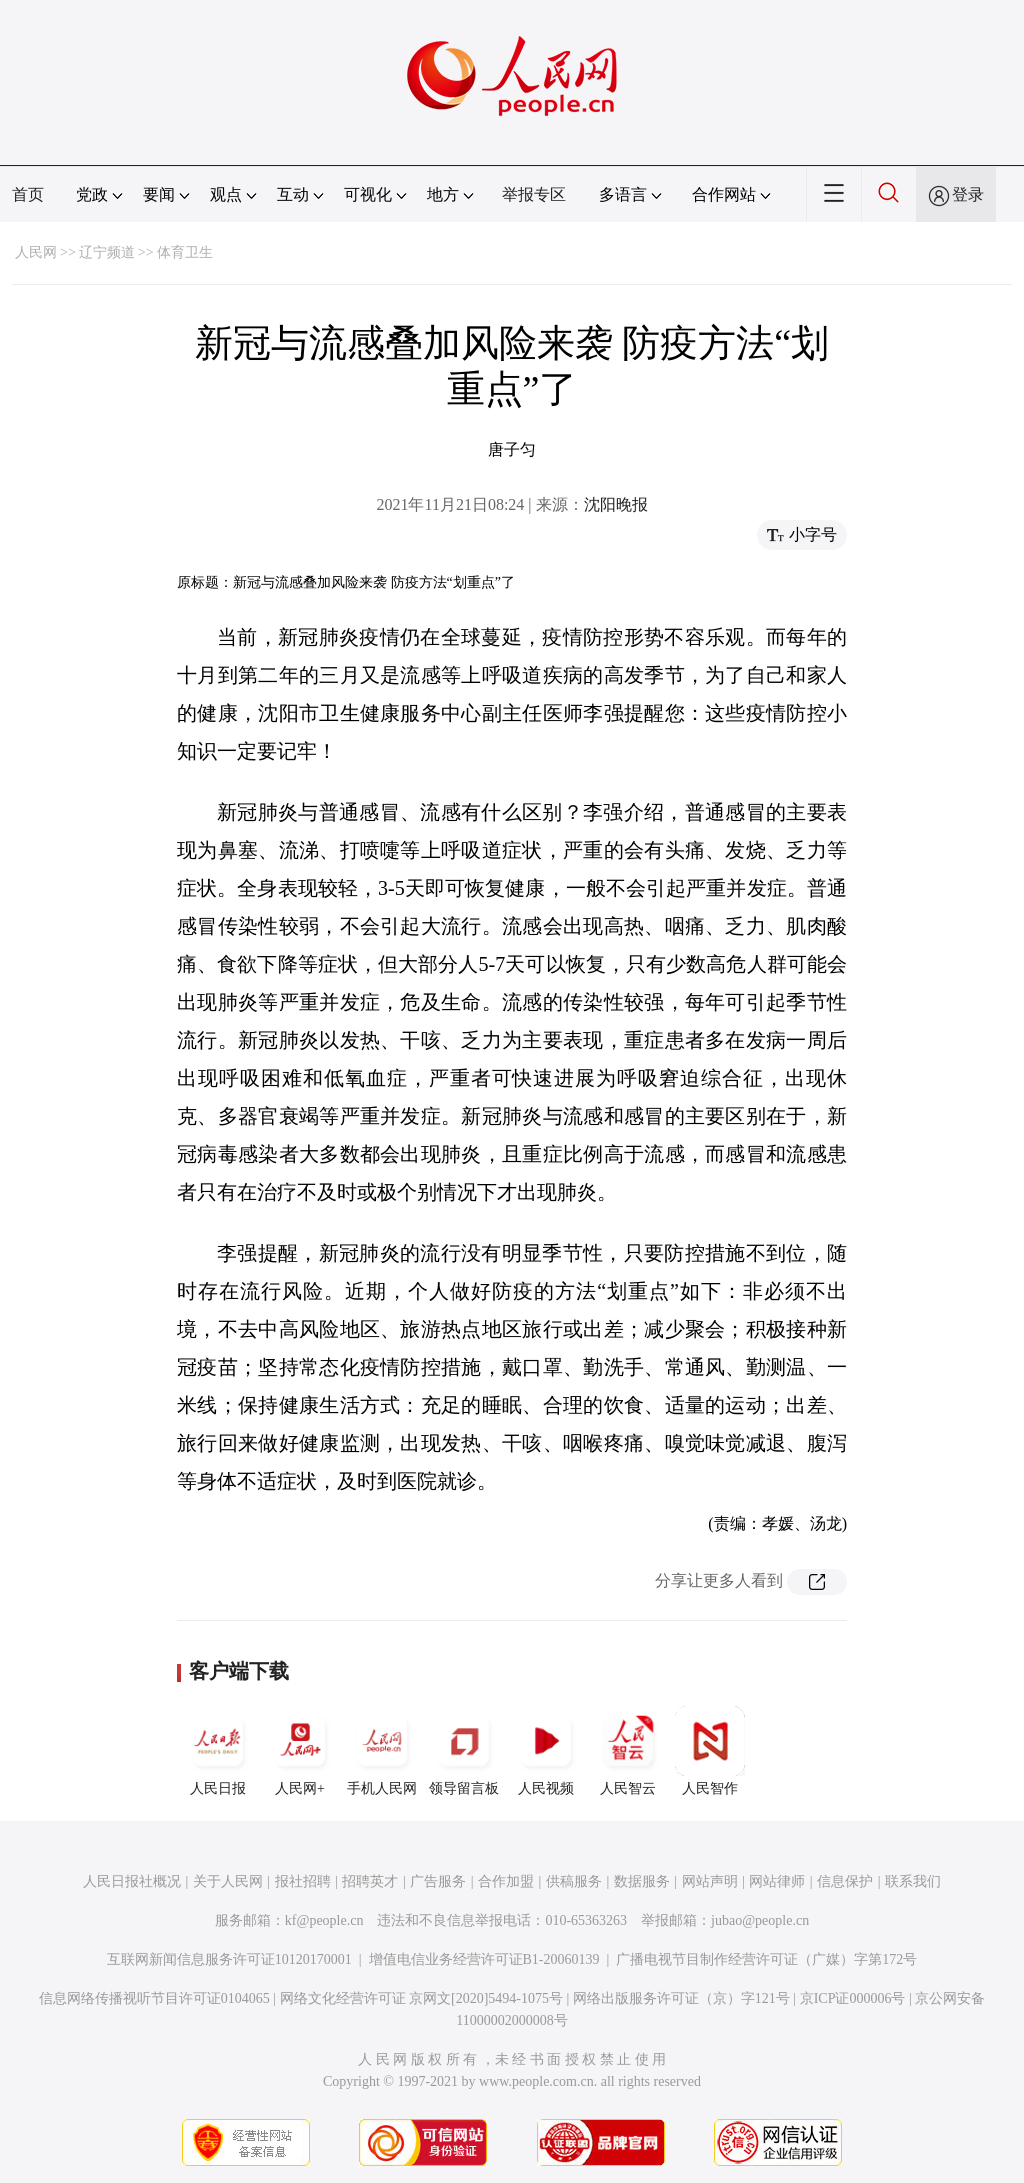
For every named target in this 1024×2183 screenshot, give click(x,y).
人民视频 (546, 1751)
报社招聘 (303, 1881)
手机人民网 (382, 1751)
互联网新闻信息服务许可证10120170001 (229, 1959)
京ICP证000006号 (853, 1998)
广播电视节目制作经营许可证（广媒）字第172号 (766, 1959)
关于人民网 (228, 1881)
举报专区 (534, 194)
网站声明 (710, 1881)
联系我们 (913, 1881)
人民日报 (218, 1751)
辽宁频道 (107, 252)
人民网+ (300, 1751)
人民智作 (710, 1751)
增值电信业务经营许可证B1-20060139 (484, 1959)
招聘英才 (370, 1881)
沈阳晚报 (616, 504)
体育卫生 (185, 252)
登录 (968, 194)
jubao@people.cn (760, 1920)
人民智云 (628, 1751)
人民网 (36, 252)
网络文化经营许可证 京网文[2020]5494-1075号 (422, 1998)
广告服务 (438, 1881)
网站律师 (777, 1881)
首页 (28, 194)
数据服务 (642, 1881)
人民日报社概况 (132, 1881)
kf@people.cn (324, 1920)
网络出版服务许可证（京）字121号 (681, 1998)
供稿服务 (574, 1881)
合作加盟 (506, 1881)
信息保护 (845, 1881)
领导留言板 (464, 1751)
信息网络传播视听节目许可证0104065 (154, 1998)
